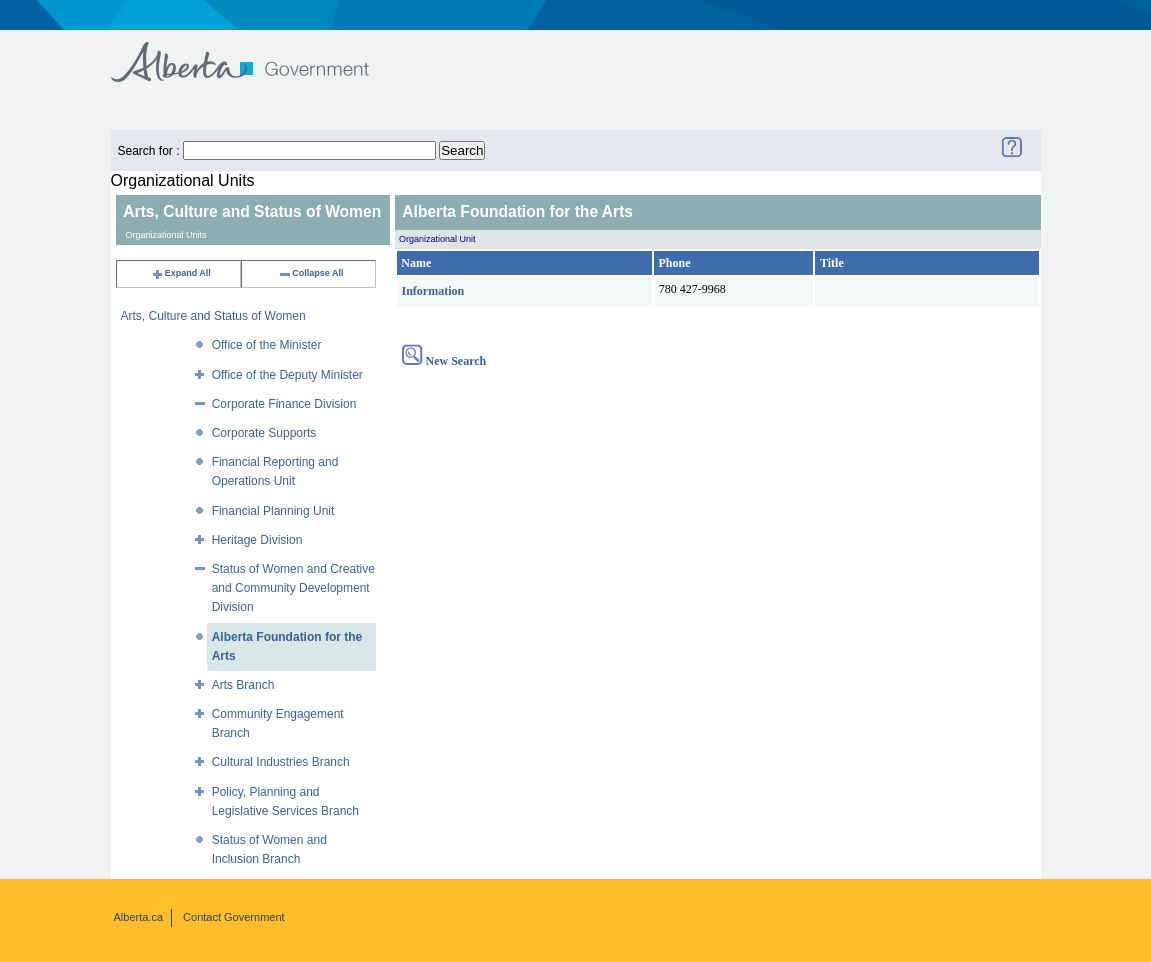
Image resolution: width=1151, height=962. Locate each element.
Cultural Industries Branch (281, 762)
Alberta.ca (139, 917)
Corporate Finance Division (284, 404)
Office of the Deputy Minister (287, 375)
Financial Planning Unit (273, 511)
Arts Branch (243, 685)
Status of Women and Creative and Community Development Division (293, 588)
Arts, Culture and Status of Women (213, 316)
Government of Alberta (256, 52)
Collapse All (310, 273)
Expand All (181, 273)
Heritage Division (257, 540)
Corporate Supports (264, 433)
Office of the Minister (267, 345)
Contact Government (234, 917)
